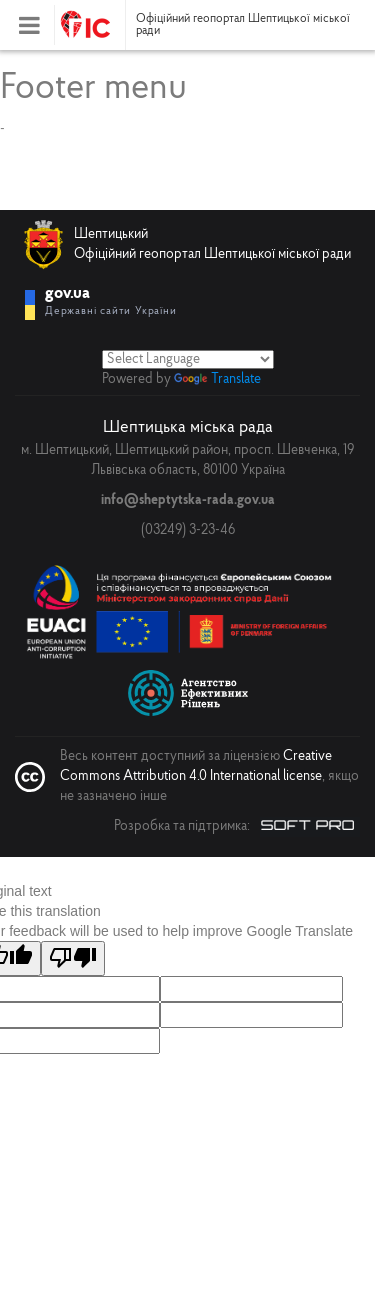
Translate (217, 379)
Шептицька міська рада (188, 427)
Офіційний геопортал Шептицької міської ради (243, 25)
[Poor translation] (73, 958)
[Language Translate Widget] (188, 359)
